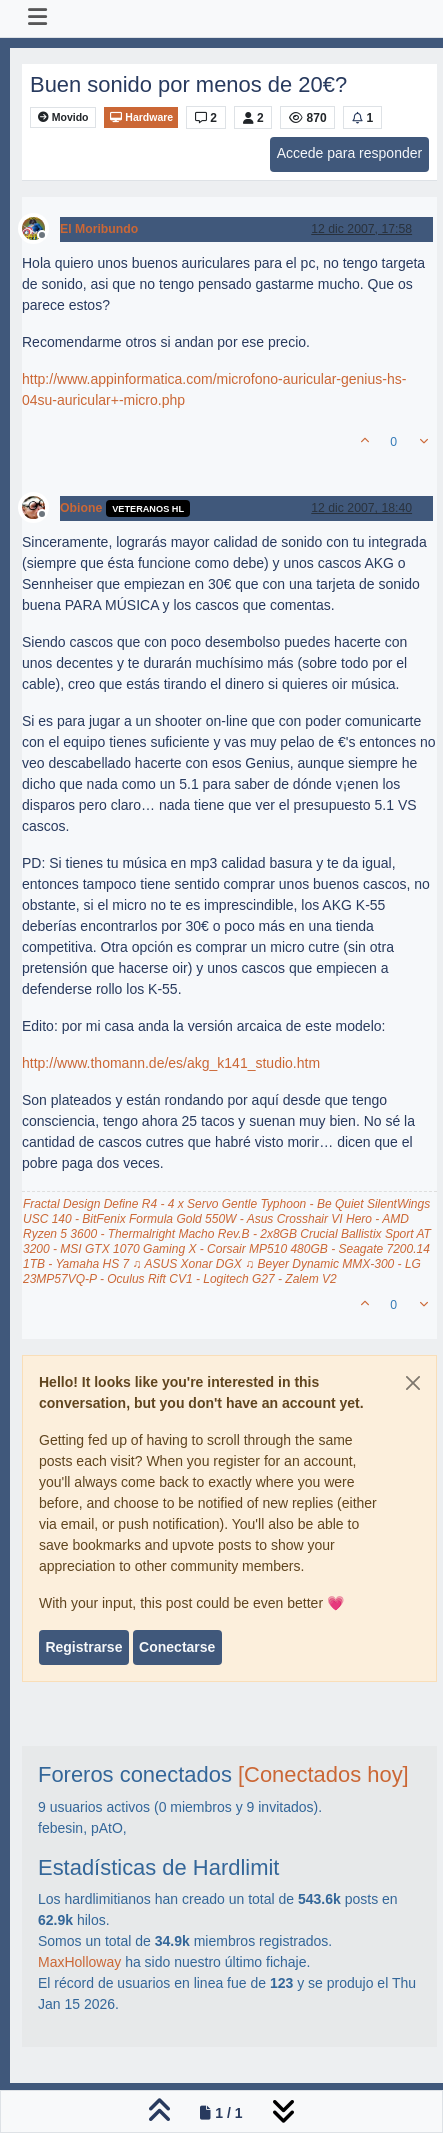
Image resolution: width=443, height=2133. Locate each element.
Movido (63, 117)
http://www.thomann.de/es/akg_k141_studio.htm (171, 1063)
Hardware (141, 117)
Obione (81, 508)
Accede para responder (350, 153)
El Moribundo (99, 229)
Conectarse (177, 1647)
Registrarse (83, 1647)
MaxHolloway (79, 1962)
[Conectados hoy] (323, 1774)
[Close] (413, 1383)
